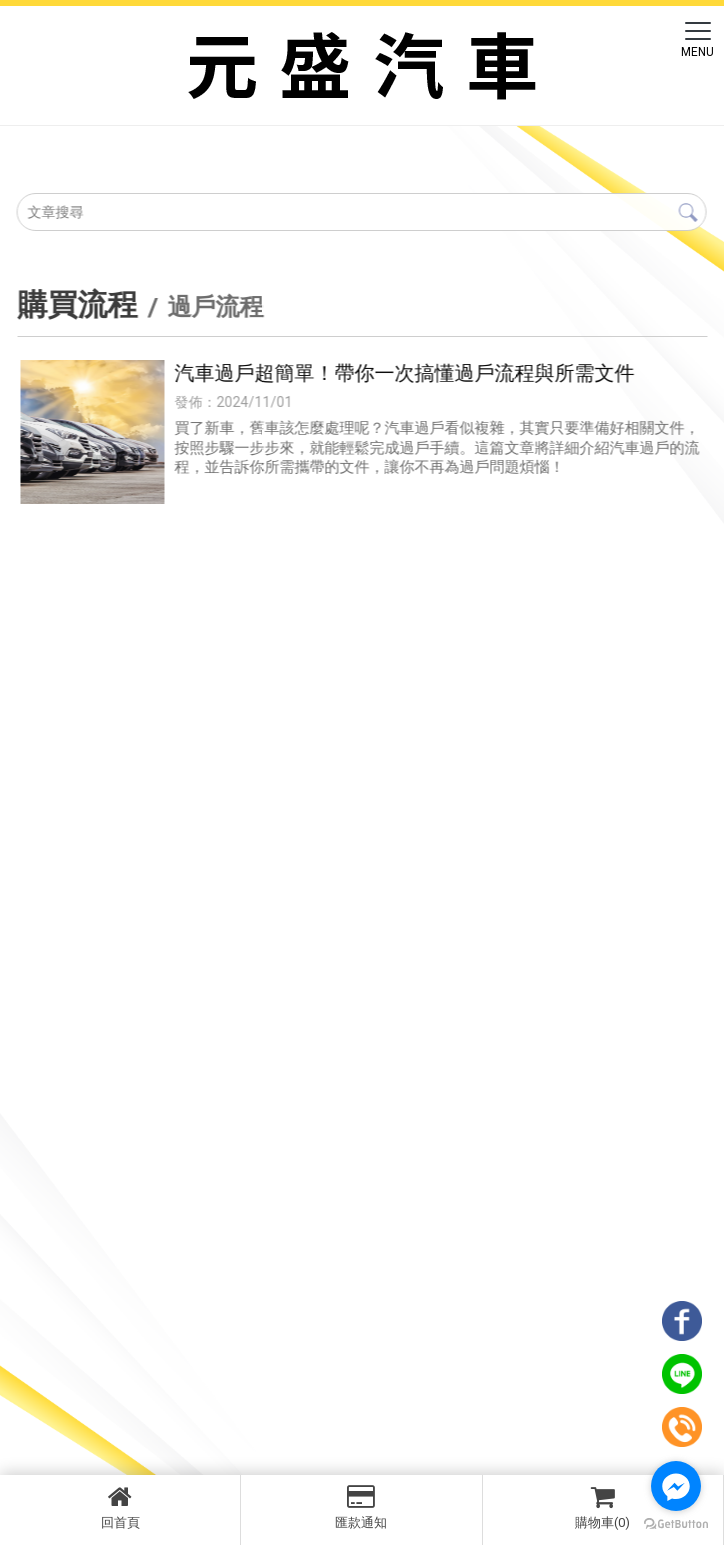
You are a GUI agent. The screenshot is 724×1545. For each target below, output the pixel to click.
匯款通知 (361, 1507)
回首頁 (120, 1507)
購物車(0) (603, 1507)
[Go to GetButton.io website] (676, 1524)
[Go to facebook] (676, 1486)
